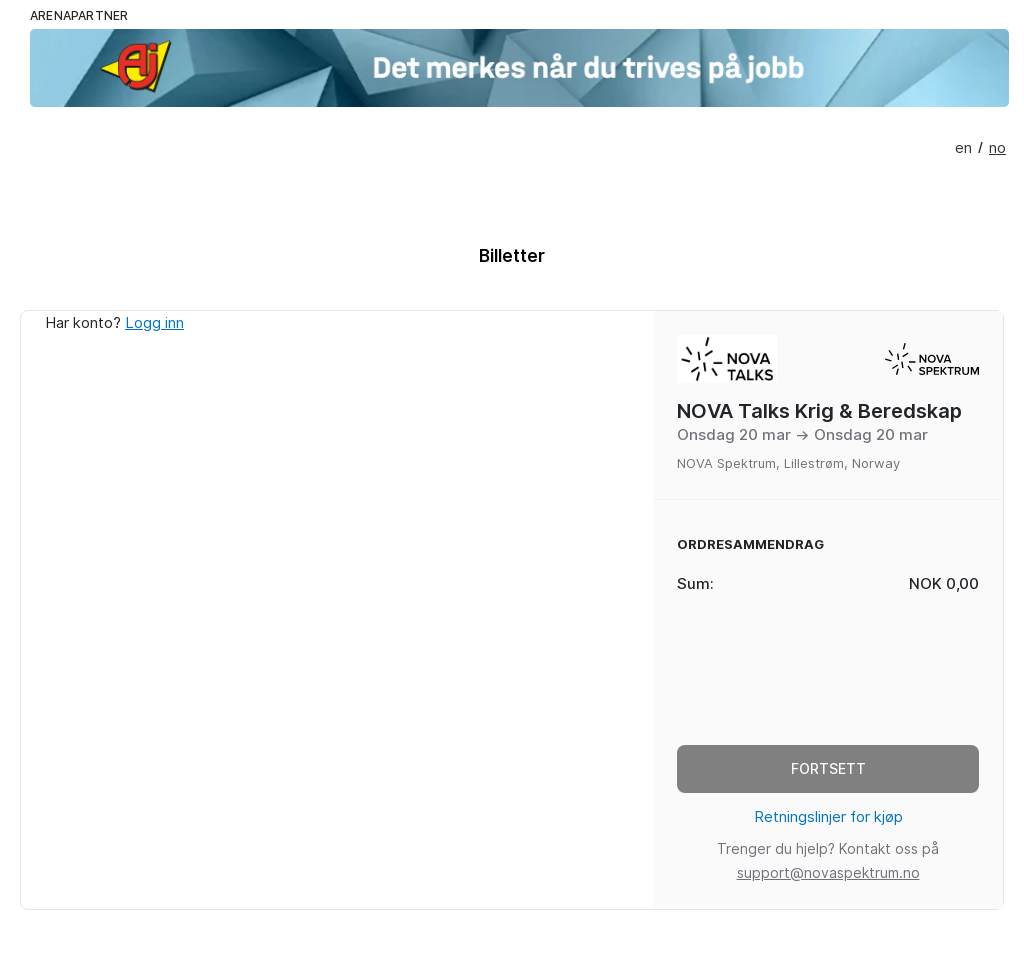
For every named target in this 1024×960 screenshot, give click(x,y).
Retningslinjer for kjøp (828, 817)
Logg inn (154, 323)
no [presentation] (997, 148)
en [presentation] (963, 148)
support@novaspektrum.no (828, 873)
